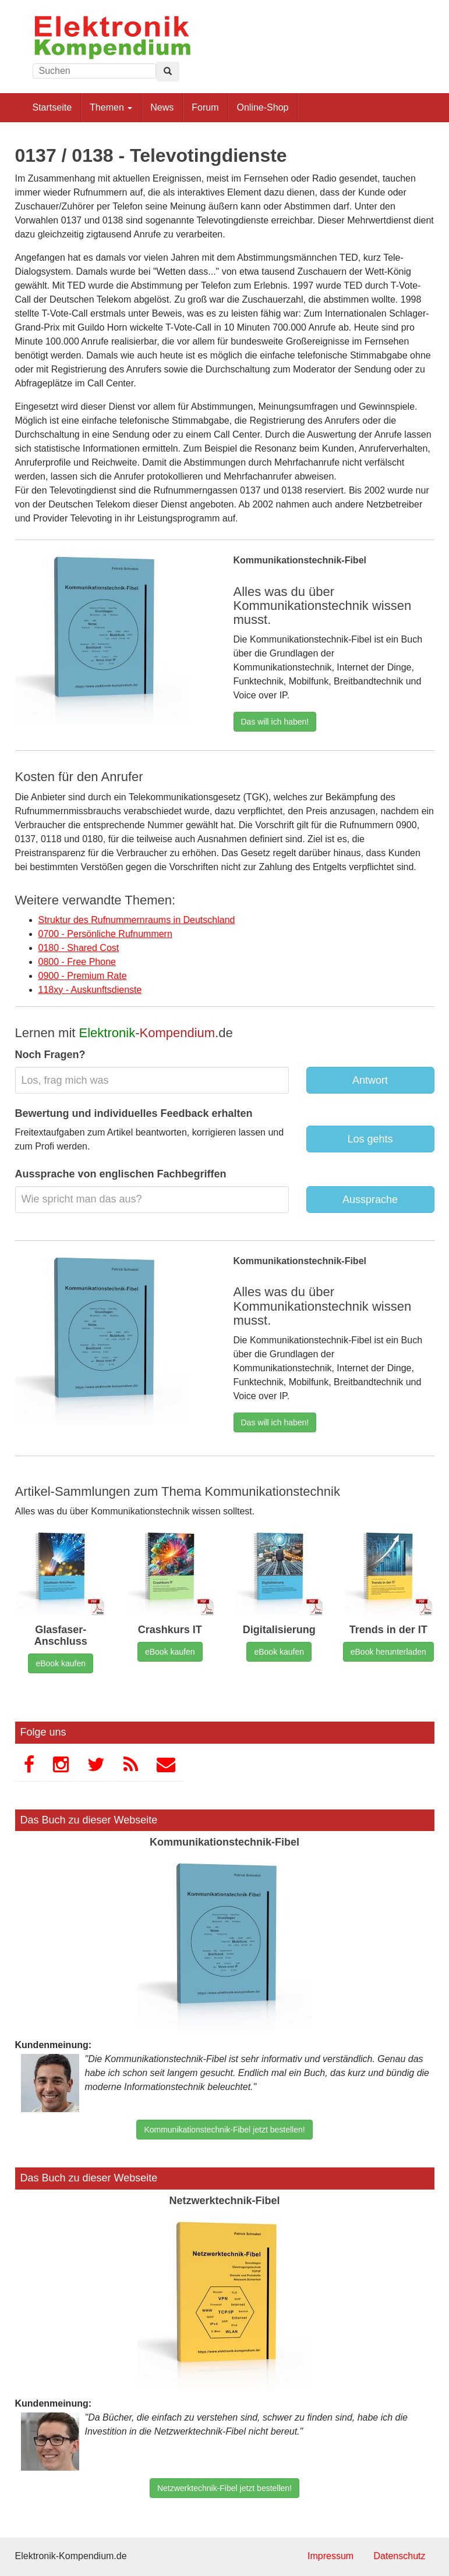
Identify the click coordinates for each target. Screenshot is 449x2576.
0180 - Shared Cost (78, 948)
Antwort (370, 1080)
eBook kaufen (61, 1663)
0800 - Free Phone (77, 962)
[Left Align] (167, 71)
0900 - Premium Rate (82, 976)
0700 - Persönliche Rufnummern (105, 934)
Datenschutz (400, 2556)
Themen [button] (111, 107)
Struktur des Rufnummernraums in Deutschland (136, 920)
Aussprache (370, 1199)
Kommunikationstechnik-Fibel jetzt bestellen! (224, 2129)
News (162, 107)
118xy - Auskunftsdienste (90, 990)
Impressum (330, 2556)
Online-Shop (262, 107)
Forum (205, 107)
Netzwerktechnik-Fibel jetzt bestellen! (224, 2488)
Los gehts (370, 1139)
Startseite (52, 107)
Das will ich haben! (275, 721)
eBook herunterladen (388, 1651)
